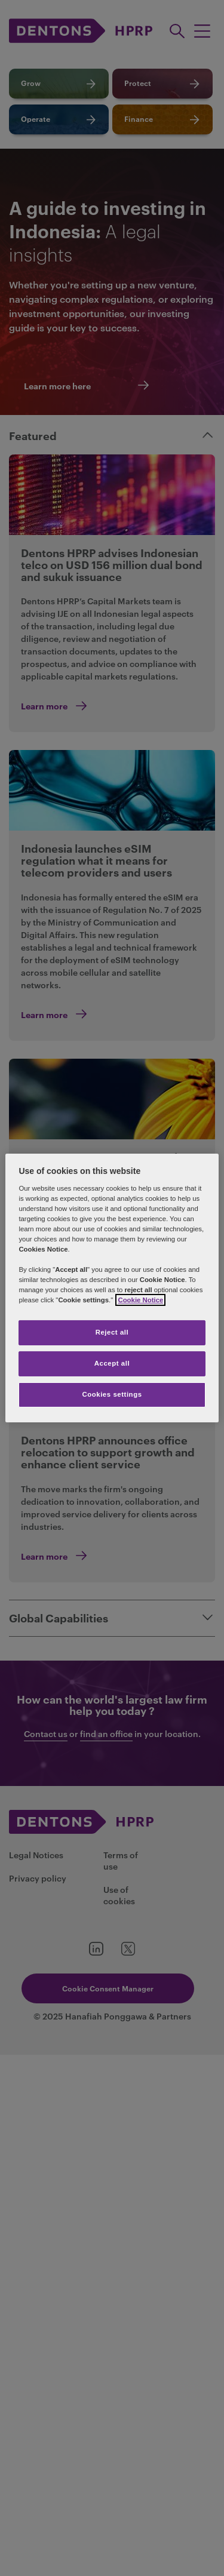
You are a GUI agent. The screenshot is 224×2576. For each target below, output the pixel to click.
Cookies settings (112, 1394)
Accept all (112, 1363)
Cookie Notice (140, 1300)
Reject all (112, 1332)
